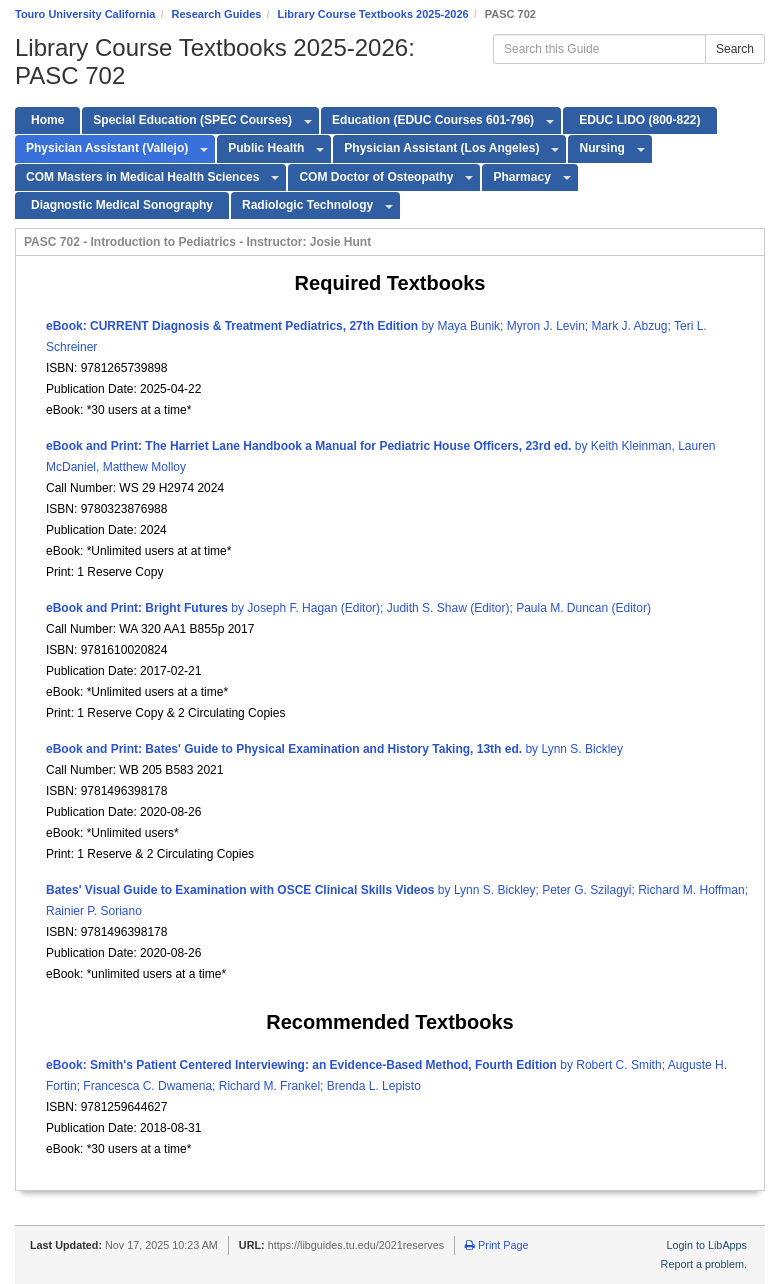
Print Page (496, 1245)
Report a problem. (704, 1264)
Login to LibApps (707, 1245)
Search (735, 49)
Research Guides (217, 14)
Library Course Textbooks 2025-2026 (373, 14)
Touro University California (85, 14)
